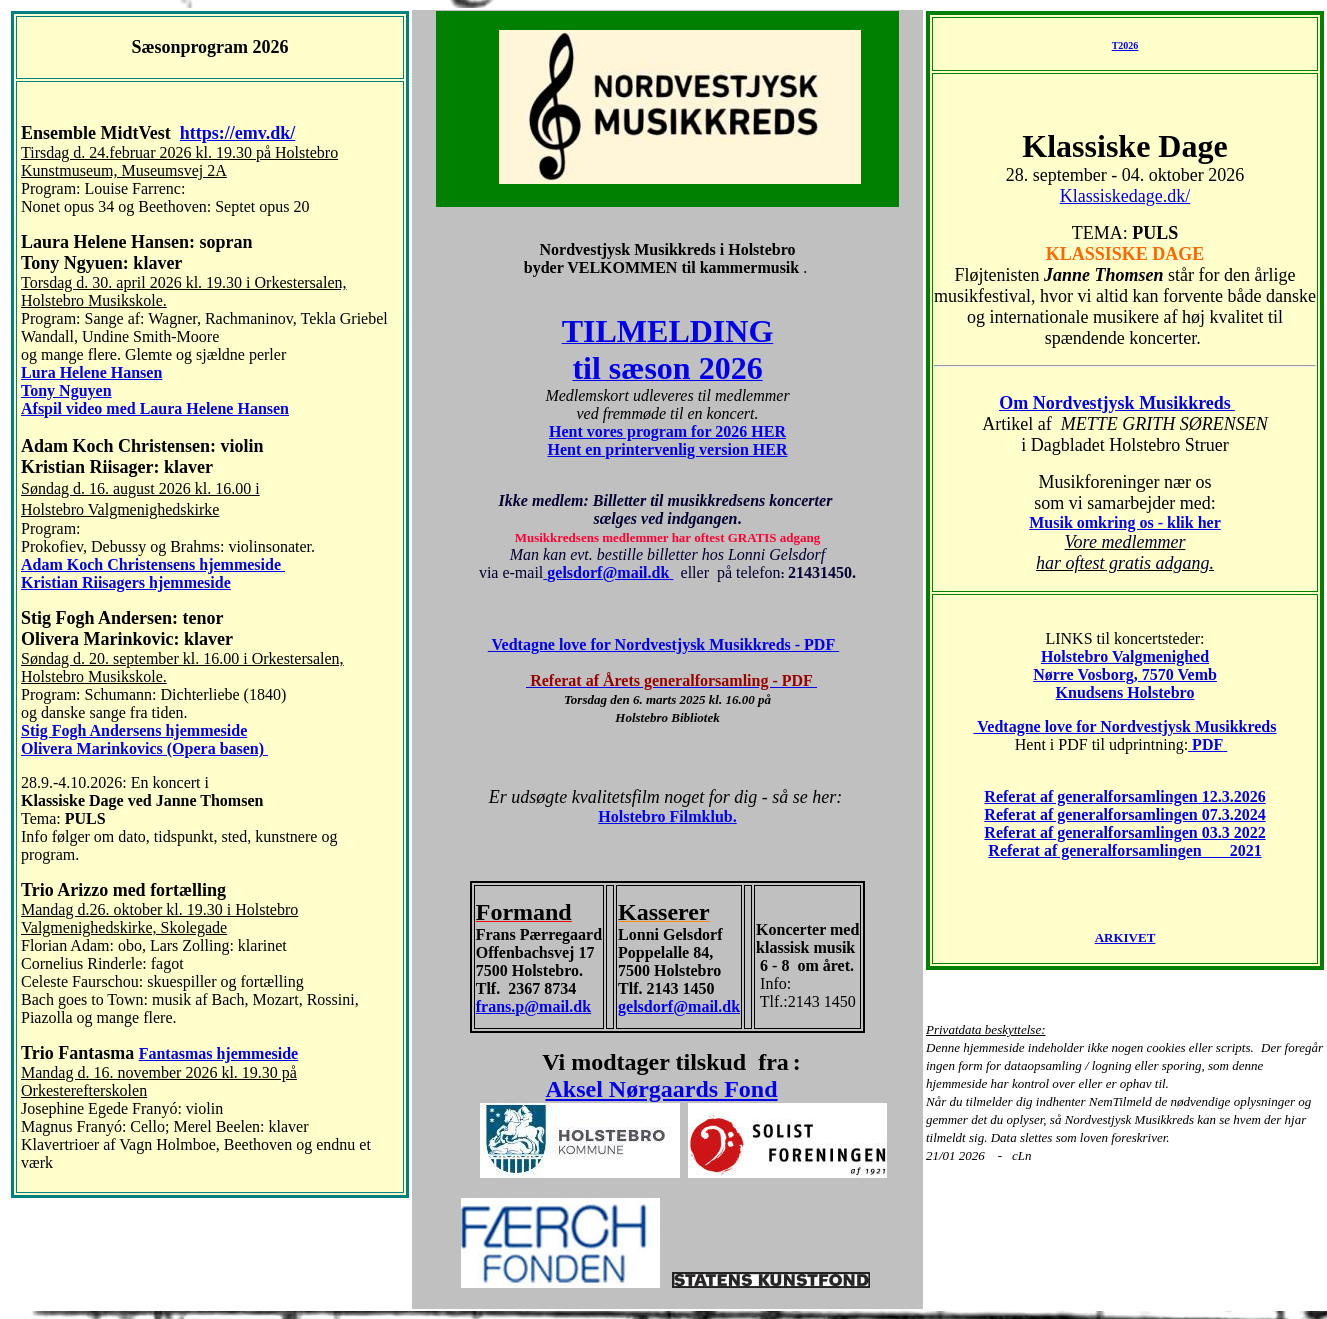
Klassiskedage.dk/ (1125, 196)
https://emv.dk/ (238, 133)
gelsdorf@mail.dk (679, 1006)
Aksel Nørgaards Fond (661, 1089)
